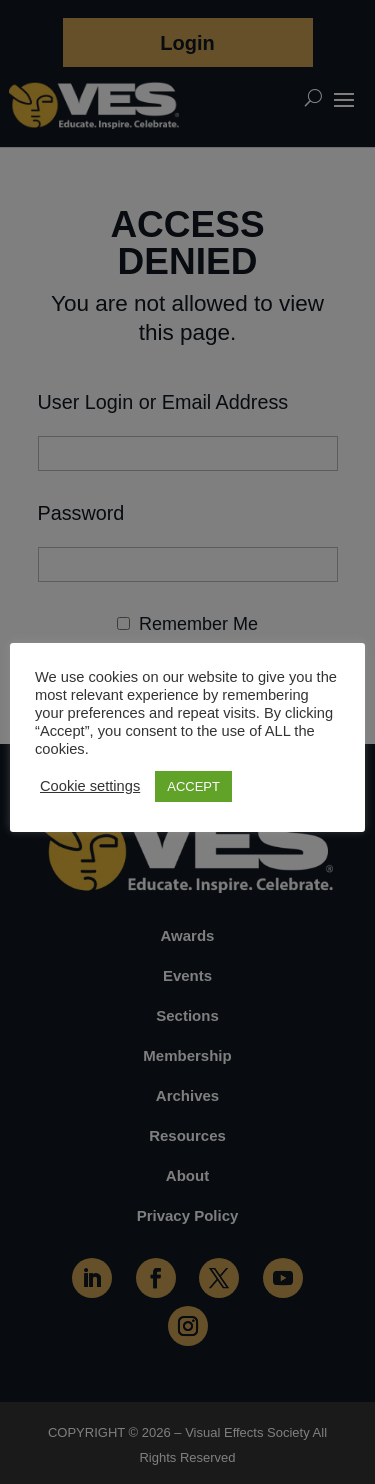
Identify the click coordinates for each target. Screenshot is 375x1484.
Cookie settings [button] (90, 786)
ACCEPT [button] (193, 786)
